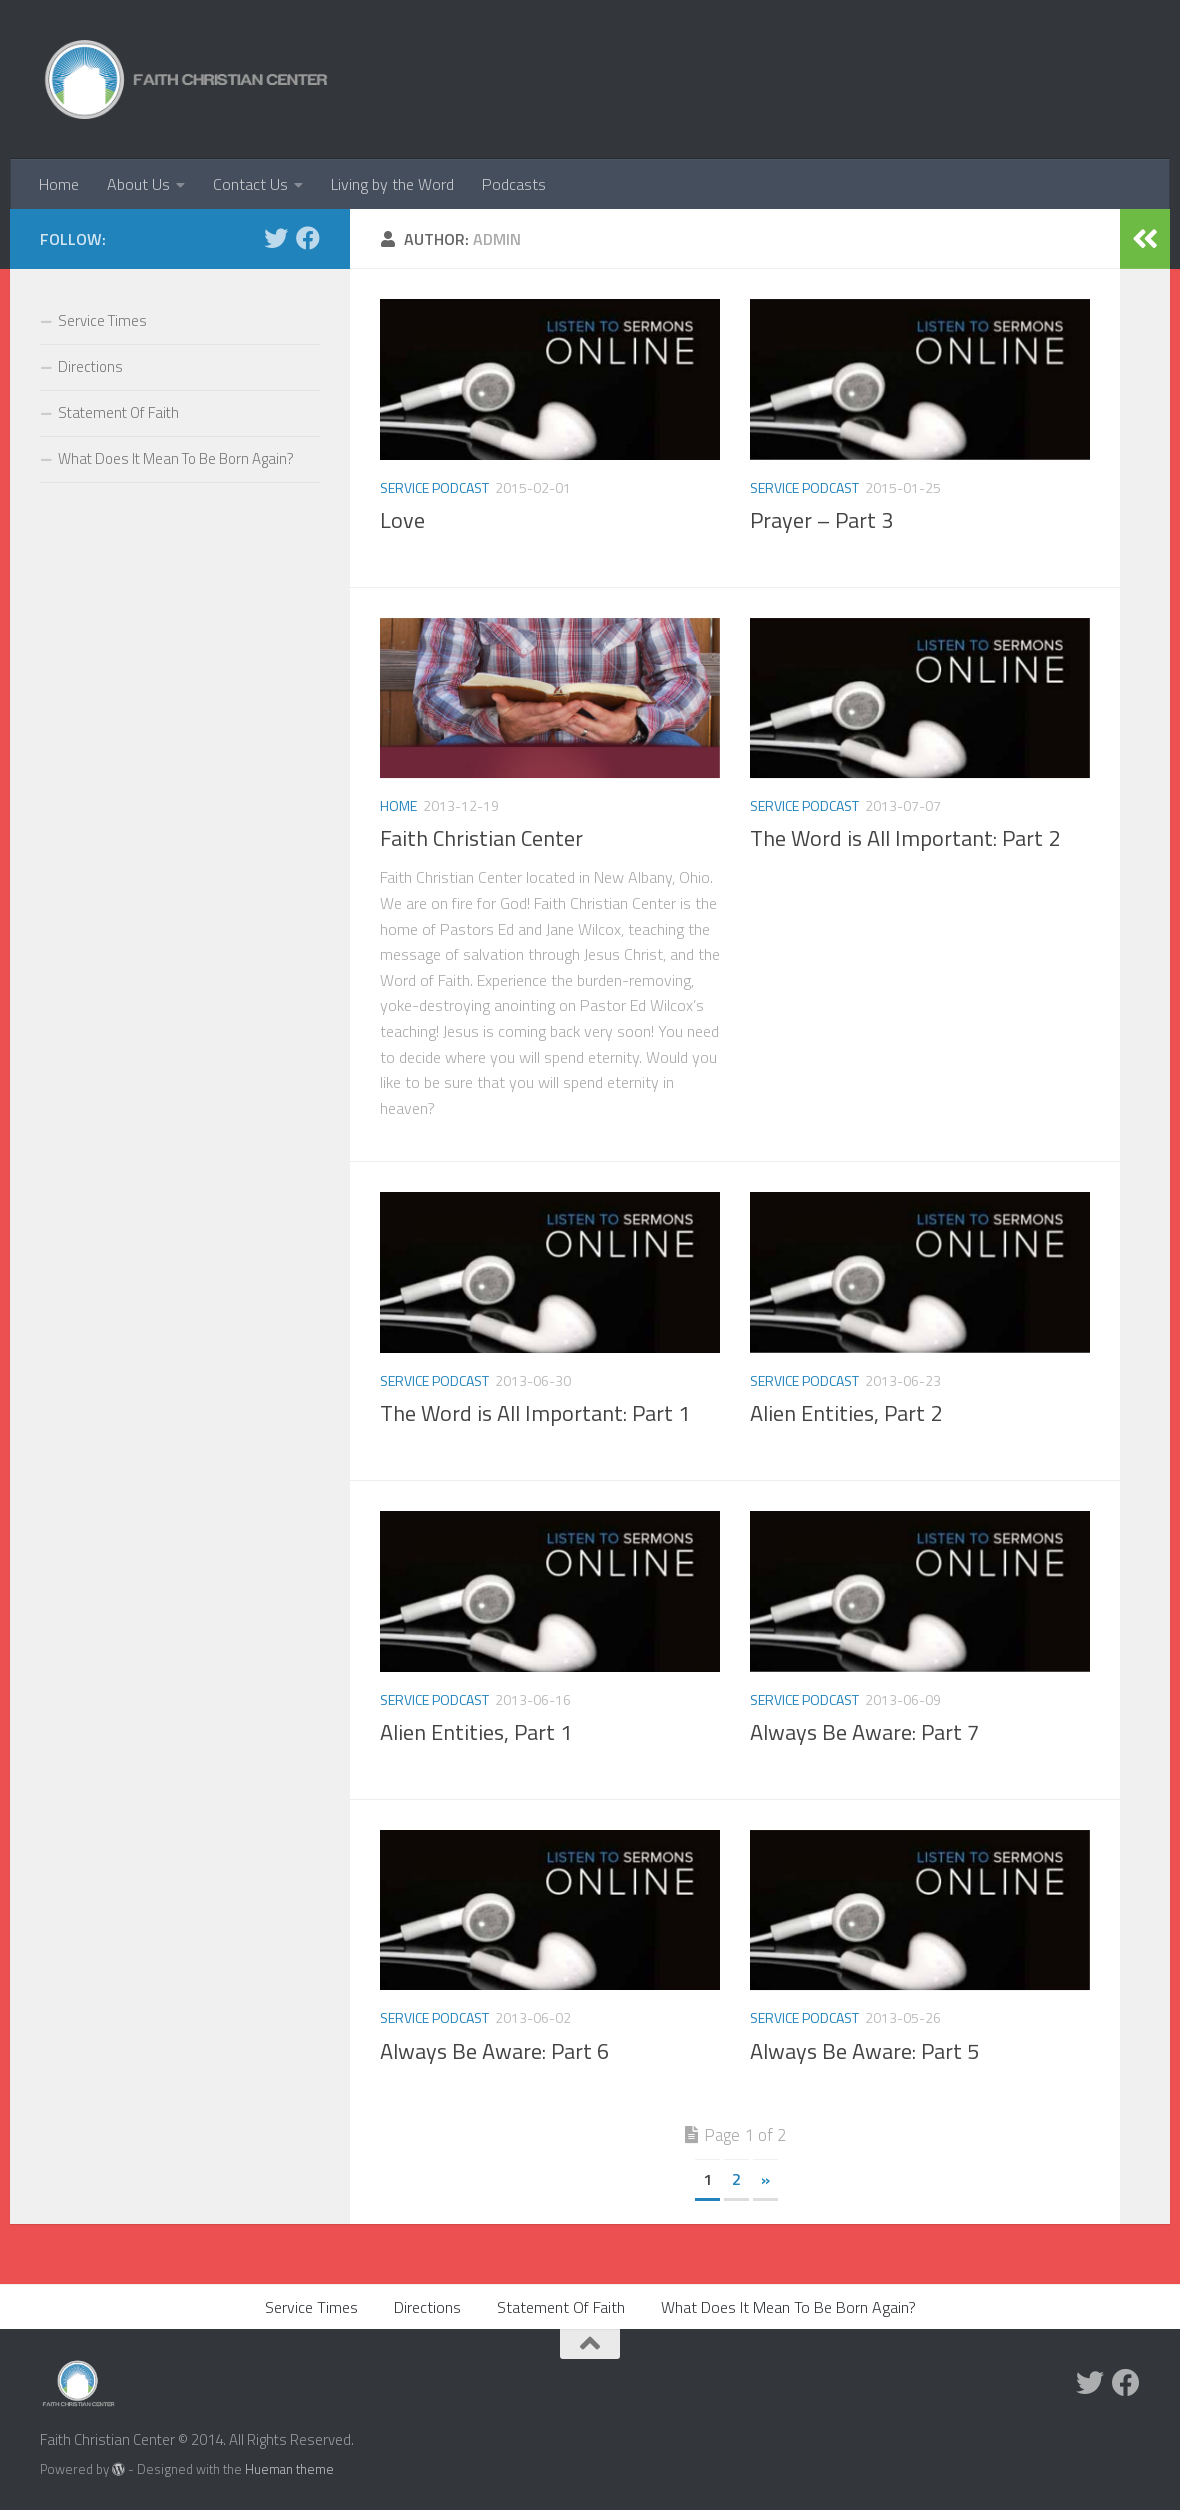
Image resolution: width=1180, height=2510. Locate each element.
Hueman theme (289, 2469)
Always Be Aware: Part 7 (864, 1732)
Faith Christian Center (481, 838)
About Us (138, 184)
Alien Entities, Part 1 (476, 1732)
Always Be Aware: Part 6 (494, 2051)
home (398, 805)
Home (59, 184)
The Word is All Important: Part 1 (535, 1413)
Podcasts (514, 184)
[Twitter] (276, 238)
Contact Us (250, 184)
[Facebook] (308, 238)
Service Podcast (434, 487)
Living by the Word (392, 184)
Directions (90, 366)
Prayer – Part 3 (821, 520)
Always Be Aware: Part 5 (864, 2051)
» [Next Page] (765, 2179)
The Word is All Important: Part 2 (905, 838)
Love (402, 520)
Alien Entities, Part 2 (846, 1413)
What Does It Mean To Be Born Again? (176, 458)
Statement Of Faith (118, 412)
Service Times (102, 320)
